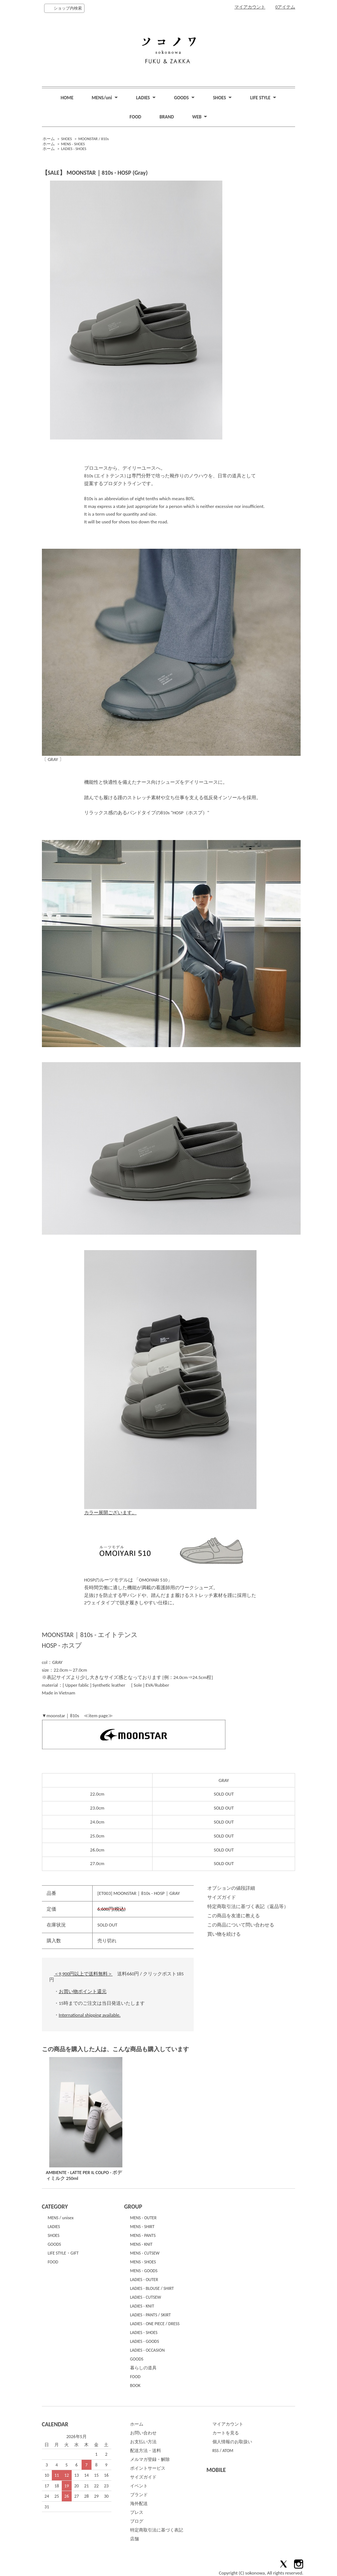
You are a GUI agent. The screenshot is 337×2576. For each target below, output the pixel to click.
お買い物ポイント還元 (83, 1991)
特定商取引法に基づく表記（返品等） (247, 1906)
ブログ (136, 2521)
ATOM (227, 2450)
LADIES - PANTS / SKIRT (150, 2314)
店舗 (134, 2538)
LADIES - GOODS (144, 2341)
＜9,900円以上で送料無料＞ (83, 1974)
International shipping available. (90, 2015)
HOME (67, 97)
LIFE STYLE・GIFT (63, 2253)
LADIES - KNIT (142, 2306)
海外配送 (139, 2503)
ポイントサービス (147, 2468)
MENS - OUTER (143, 2217)
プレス (136, 2512)
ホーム (49, 138)
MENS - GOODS (144, 2270)
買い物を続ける (224, 1934)
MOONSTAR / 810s (93, 138)
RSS (215, 2450)
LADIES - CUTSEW (145, 2297)
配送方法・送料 (145, 2450)
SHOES (66, 138)
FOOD (135, 117)
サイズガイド (221, 1897)
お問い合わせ (143, 2433)
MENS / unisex (61, 2217)
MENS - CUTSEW (144, 2253)
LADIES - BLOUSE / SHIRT (152, 2288)
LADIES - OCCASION (147, 2350)
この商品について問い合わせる (240, 1925)
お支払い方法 (143, 2441)
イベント (139, 2485)
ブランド (139, 2494)
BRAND (166, 117)
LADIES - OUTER (144, 2279)
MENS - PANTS (143, 2235)
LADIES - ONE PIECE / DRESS (155, 2323)
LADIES (54, 2226)
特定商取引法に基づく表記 (156, 2530)
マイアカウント (249, 7)
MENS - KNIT (141, 2244)
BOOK (135, 2385)
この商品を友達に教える (233, 1915)
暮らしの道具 (143, 2367)
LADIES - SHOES (73, 148)
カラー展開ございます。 (170, 1510)
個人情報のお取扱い (232, 2441)
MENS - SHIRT (142, 2226)
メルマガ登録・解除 (150, 2459)
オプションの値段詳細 (231, 1888)
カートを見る (225, 2433)
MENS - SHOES (73, 144)
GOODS (54, 2244)
